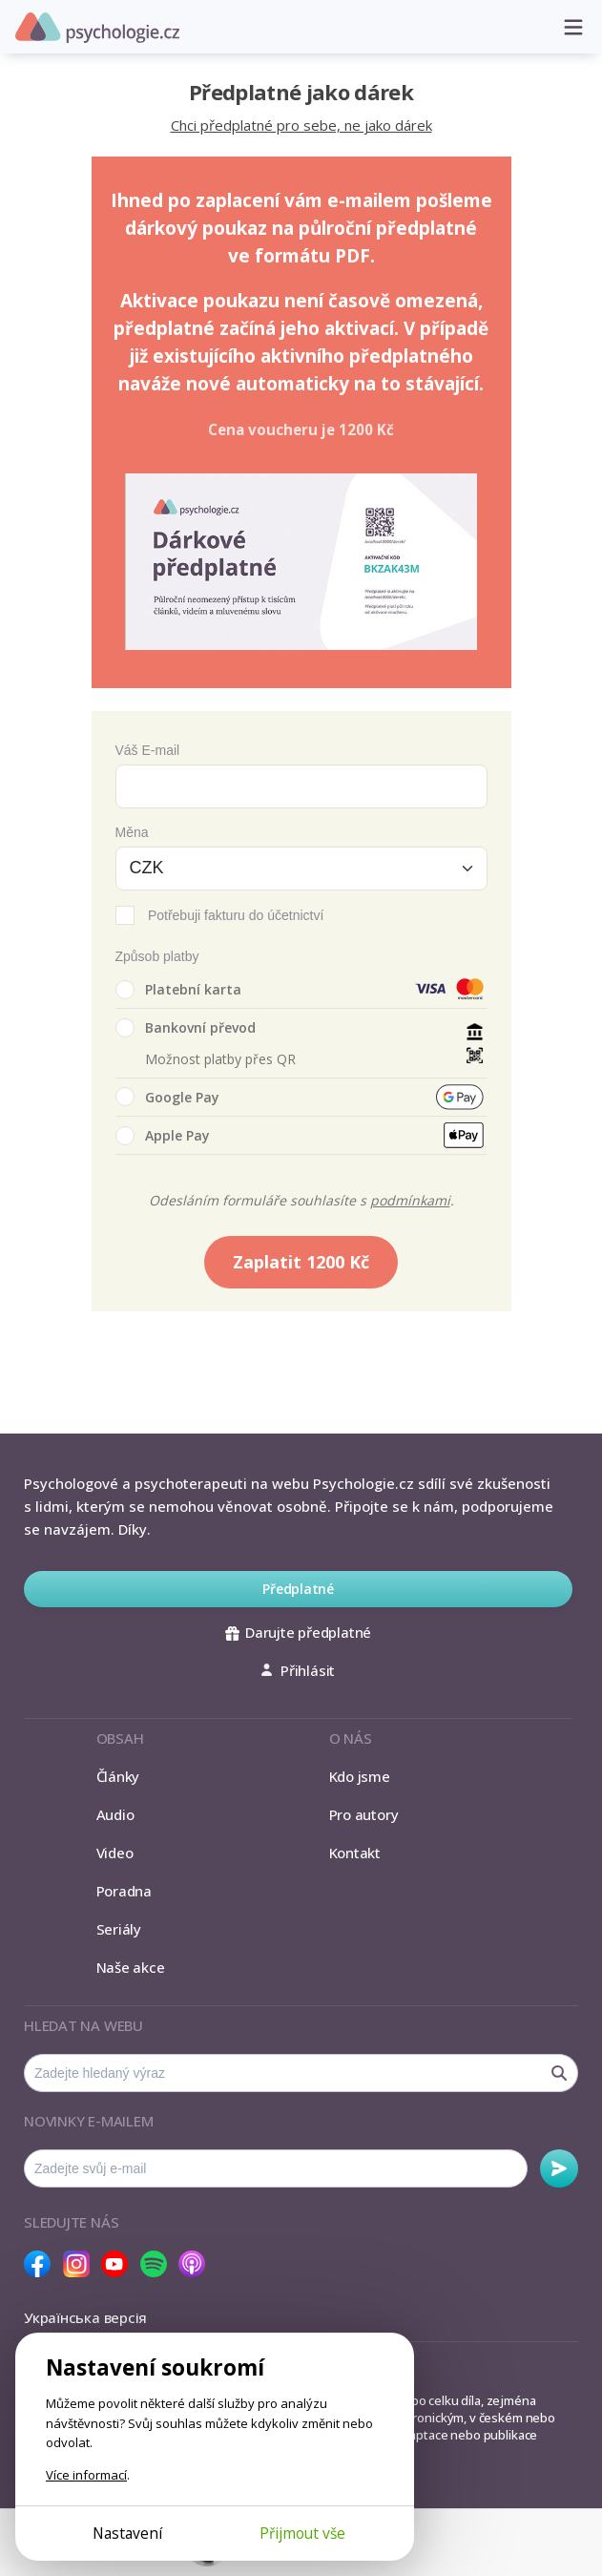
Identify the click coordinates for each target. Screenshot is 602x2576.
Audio (115, 1814)
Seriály (118, 1928)
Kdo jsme (359, 1776)
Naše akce (130, 1967)
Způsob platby (157, 956)
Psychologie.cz (97, 28)
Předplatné (298, 1589)
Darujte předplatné (298, 1632)
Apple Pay (162, 1135)
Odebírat (559, 2168)
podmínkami (410, 1200)
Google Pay (167, 1096)
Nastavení (127, 2533)
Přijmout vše (302, 2533)
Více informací (86, 2474)
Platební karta (178, 989)
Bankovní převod (185, 1027)
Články (118, 1776)
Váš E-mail (147, 750)
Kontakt (355, 1852)
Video (115, 1852)
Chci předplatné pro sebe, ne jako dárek (301, 125)
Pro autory (364, 1814)
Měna (132, 832)
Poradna (124, 1890)
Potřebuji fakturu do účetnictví (235, 915)
